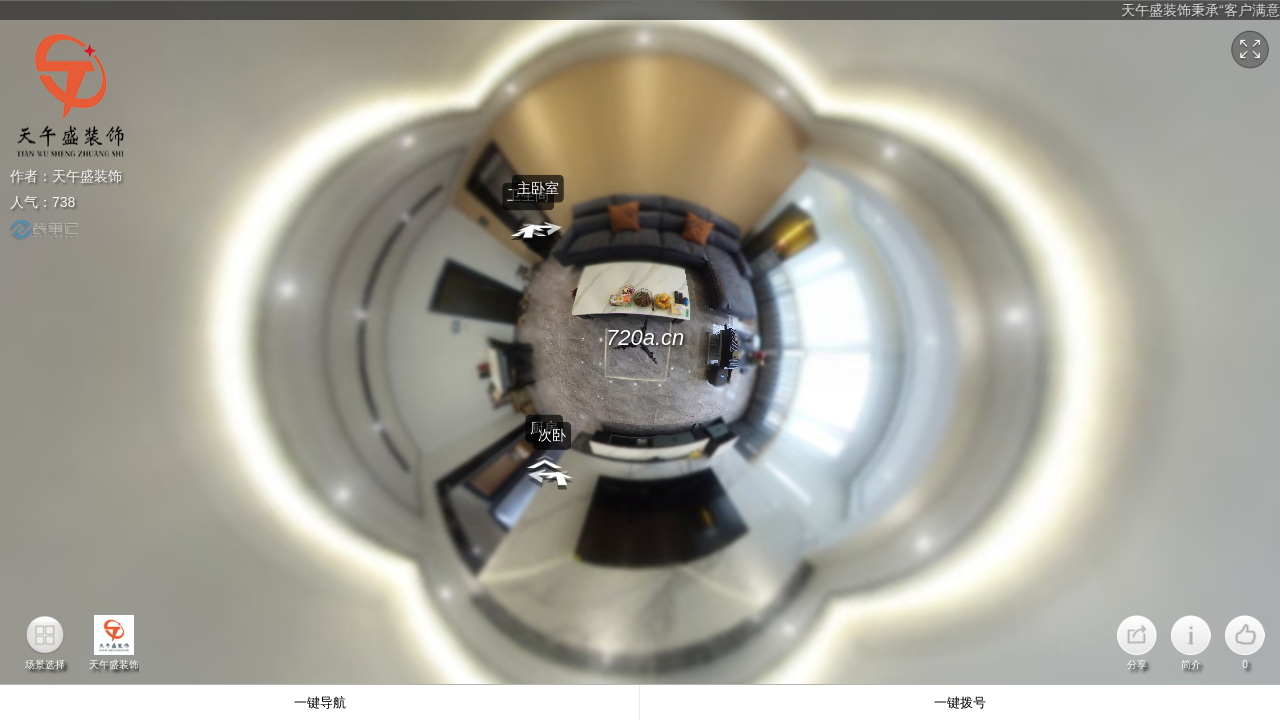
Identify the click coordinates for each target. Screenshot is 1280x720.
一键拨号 (960, 702)
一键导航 (320, 702)
